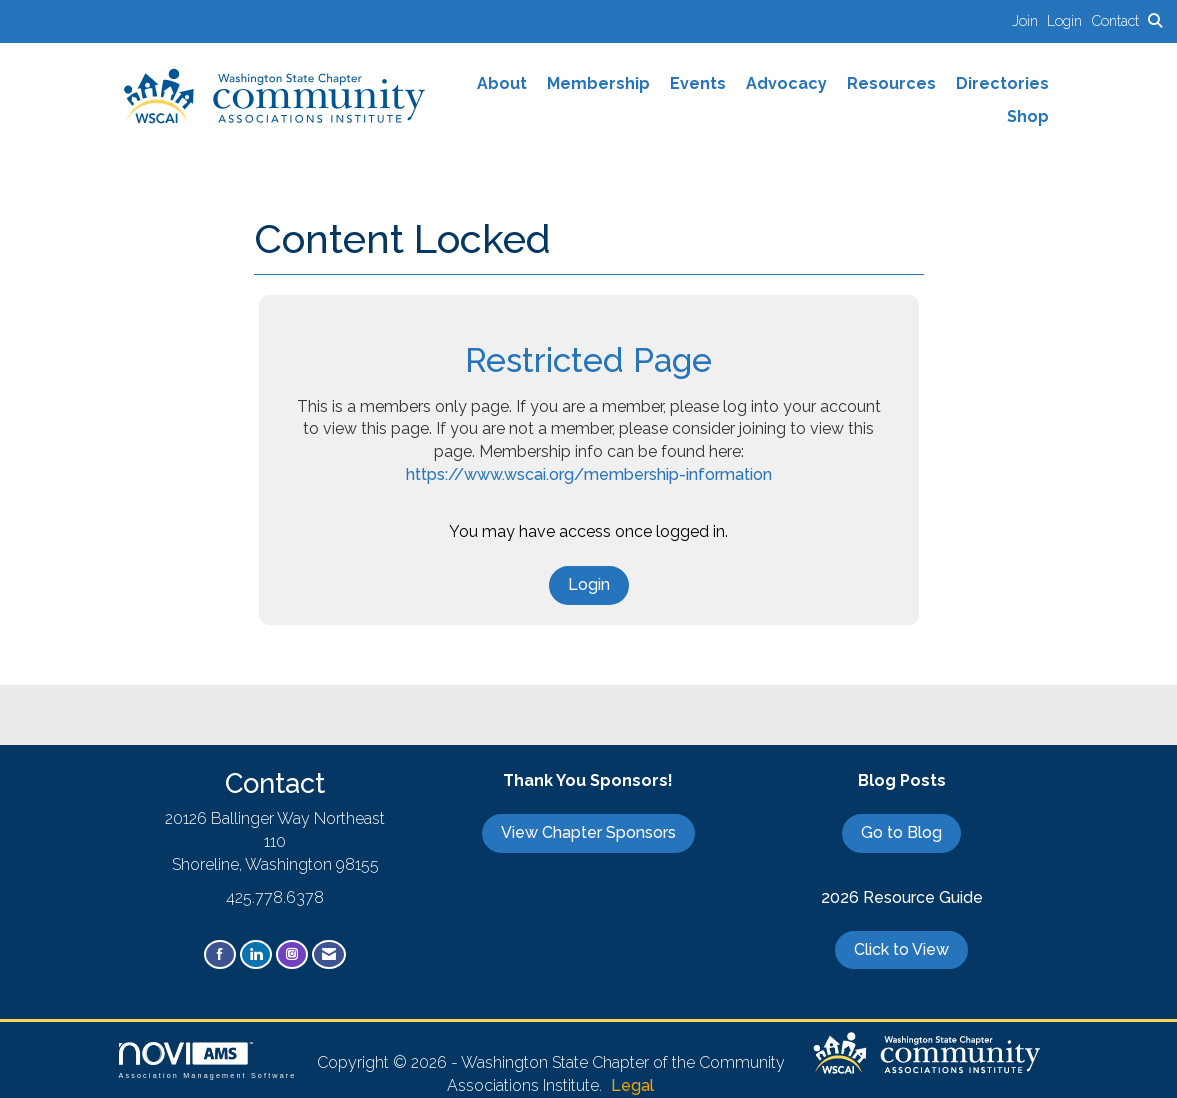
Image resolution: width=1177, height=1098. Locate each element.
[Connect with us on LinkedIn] (256, 954)
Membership (598, 83)
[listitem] (1029, 20)
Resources (891, 83)
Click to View (901, 949)
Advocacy (786, 83)
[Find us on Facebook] (220, 954)
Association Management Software (208, 1060)
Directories (1002, 83)
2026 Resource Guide (902, 897)
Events (698, 83)
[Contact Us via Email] (329, 954)
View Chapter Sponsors (588, 832)
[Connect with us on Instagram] (292, 954)
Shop (1028, 116)
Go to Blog (901, 832)
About (502, 83)
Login (589, 584)
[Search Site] (1155, 20)
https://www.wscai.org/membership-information (589, 474)
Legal (632, 1085)
